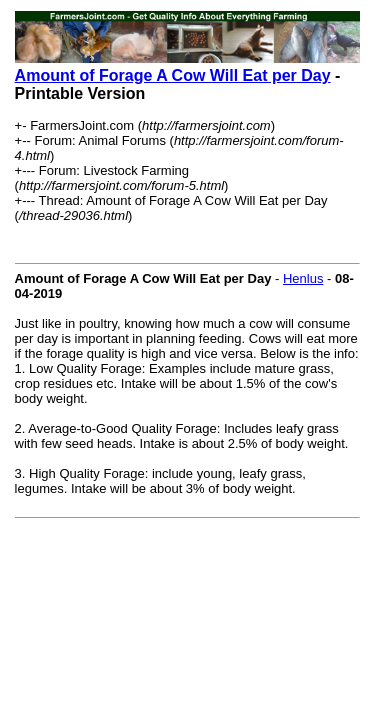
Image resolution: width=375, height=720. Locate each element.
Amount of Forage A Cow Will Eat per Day (173, 75)
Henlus (303, 278)
